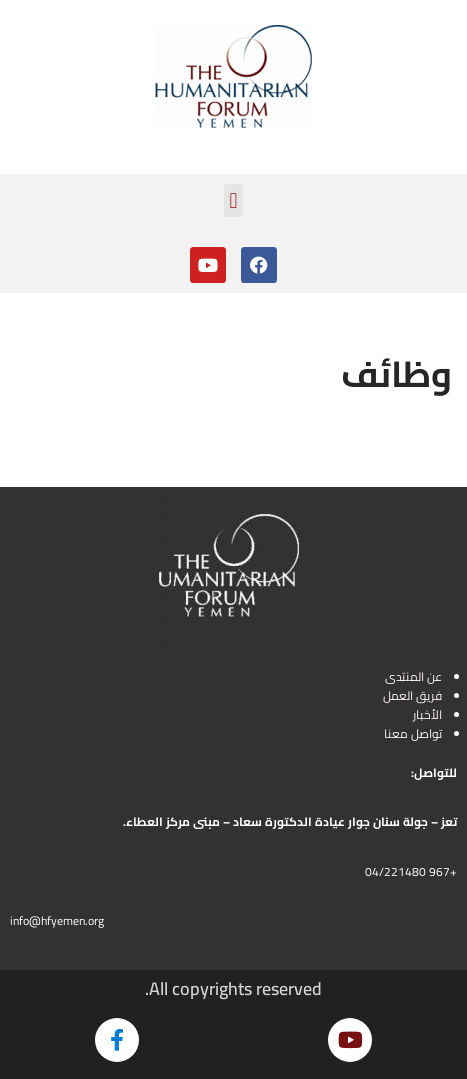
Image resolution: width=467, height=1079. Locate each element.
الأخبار (427, 714)
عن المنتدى (413, 676)
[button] (233, 200)
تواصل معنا (413, 733)
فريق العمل (412, 695)
